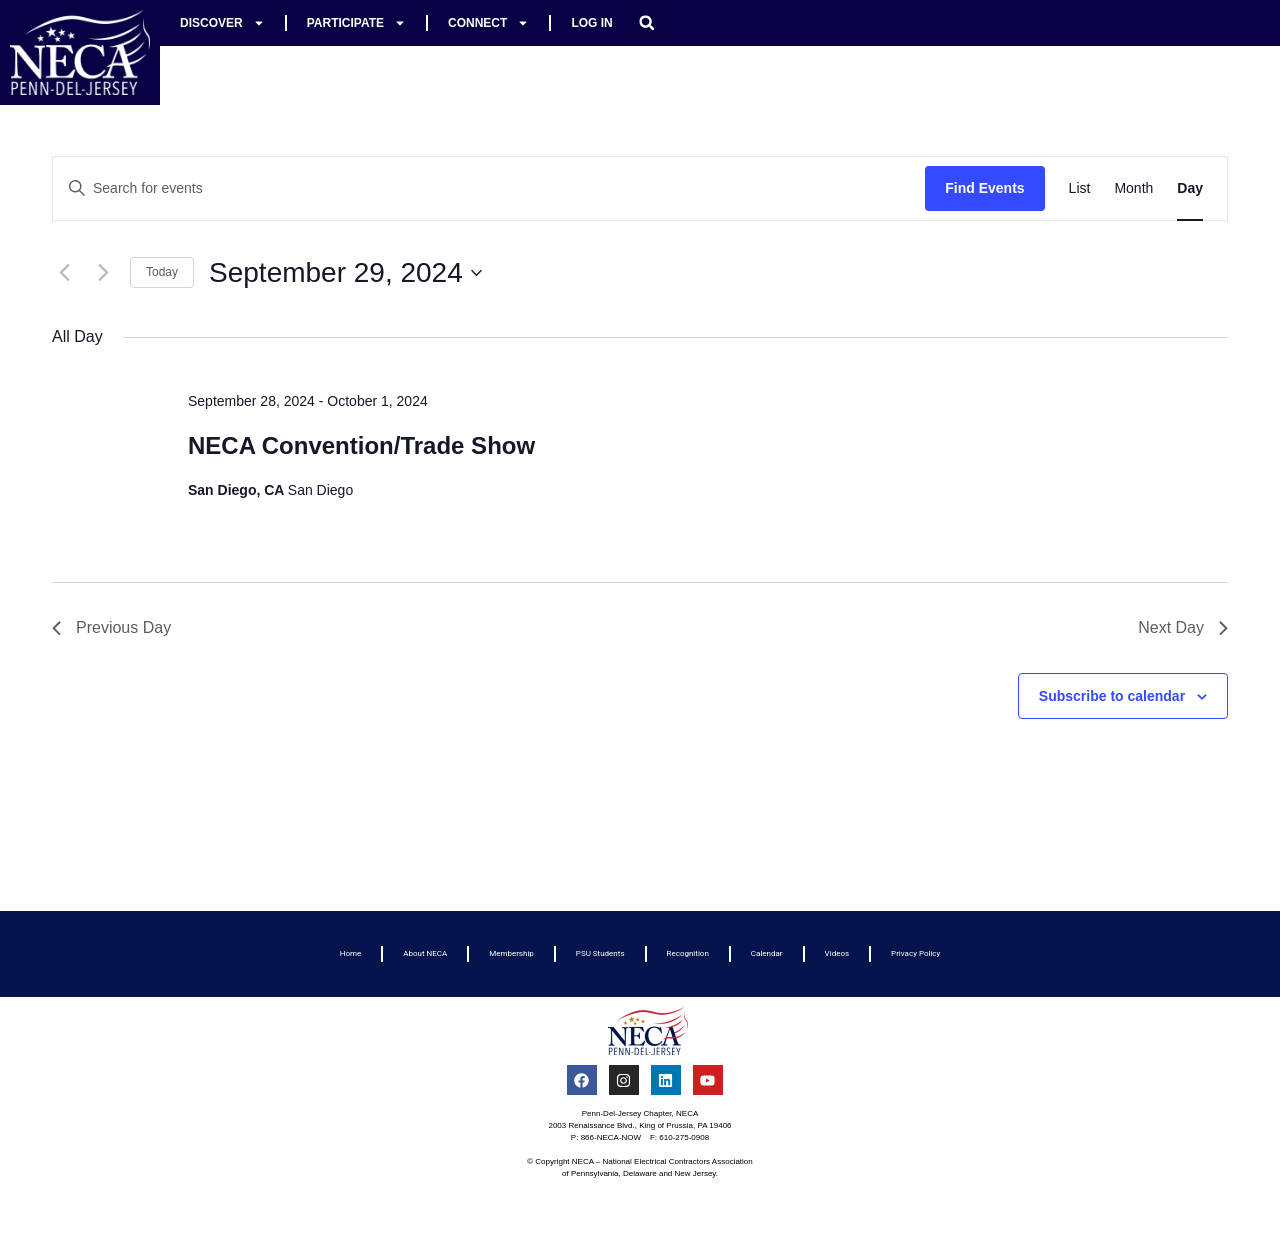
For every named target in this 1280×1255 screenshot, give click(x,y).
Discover (222, 23)
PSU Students (600, 953)
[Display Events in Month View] (1133, 188)
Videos (837, 953)
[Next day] (103, 273)
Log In (591, 23)
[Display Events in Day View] (1190, 188)
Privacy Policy (915, 953)
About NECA (425, 953)
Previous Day (111, 627)
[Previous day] (64, 273)
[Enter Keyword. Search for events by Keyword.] (489, 188)
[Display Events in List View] (1080, 188)
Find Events (984, 188)
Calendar (767, 953)
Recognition (688, 953)
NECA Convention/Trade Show (361, 445)
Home (351, 953)
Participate (356, 23)
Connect (488, 23)
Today (162, 272)
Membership (511, 953)
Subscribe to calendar (1112, 696)
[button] (647, 23)
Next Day (1183, 627)
